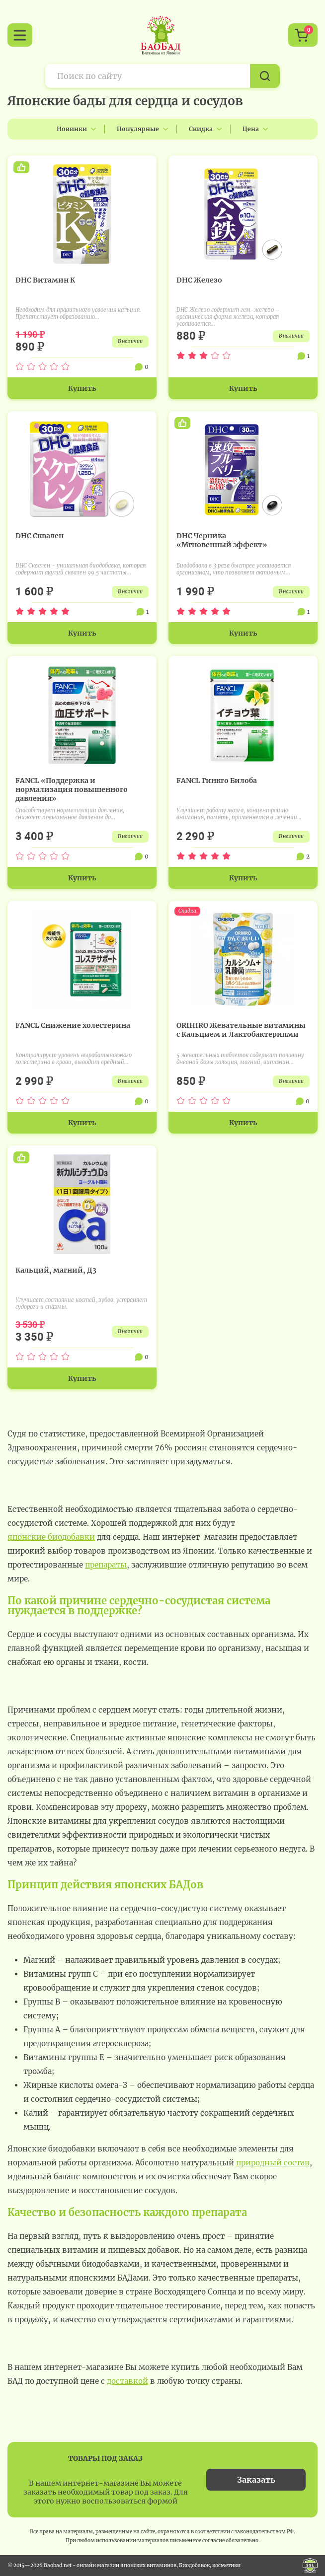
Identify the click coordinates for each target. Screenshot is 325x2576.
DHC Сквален (39, 535)
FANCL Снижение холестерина (72, 1025)
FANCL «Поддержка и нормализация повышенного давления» (71, 789)
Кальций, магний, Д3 (55, 1270)
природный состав (273, 2162)
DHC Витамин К (45, 280)
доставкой (127, 2381)
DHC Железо (199, 280)
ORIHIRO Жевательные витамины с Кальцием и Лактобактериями (241, 1030)
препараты (106, 1565)
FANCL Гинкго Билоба (216, 780)
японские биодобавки (51, 1537)
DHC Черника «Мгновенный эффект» (221, 540)
